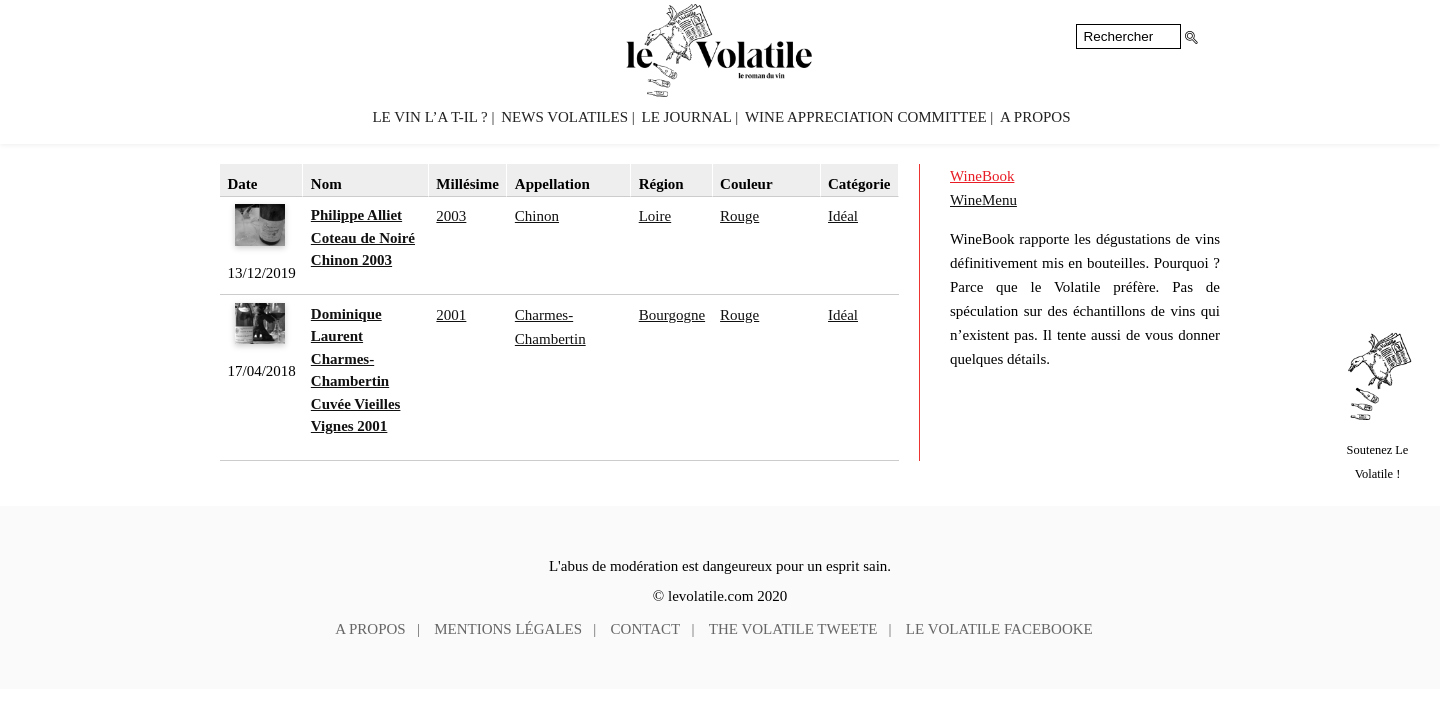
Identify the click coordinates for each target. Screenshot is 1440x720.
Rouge (739, 216)
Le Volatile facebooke (999, 629)
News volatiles (564, 117)
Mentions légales (508, 629)
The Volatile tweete (793, 629)
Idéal (843, 216)
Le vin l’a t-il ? (429, 117)
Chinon (537, 216)
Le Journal (687, 117)
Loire (655, 216)
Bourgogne (672, 315)
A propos (1035, 117)
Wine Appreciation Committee (866, 117)
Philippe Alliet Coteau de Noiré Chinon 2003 (363, 237)
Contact (646, 629)
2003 (451, 216)
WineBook (982, 176)
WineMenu (983, 200)
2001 (451, 315)
